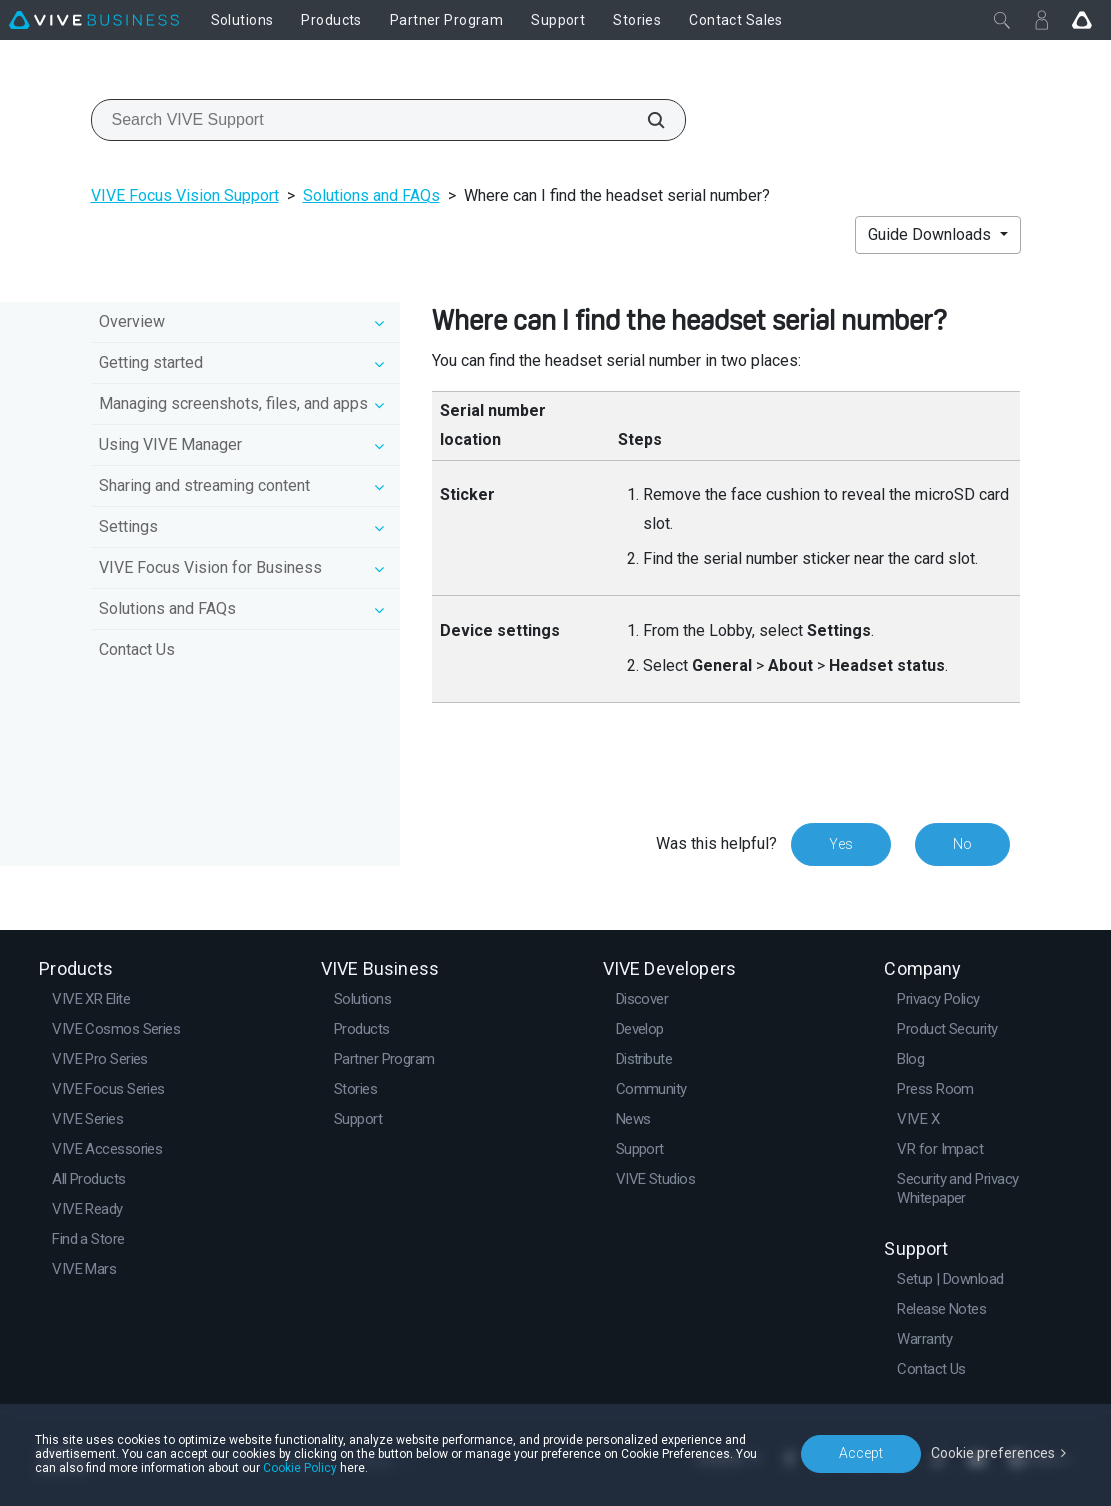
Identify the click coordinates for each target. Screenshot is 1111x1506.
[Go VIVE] (1082, 20)
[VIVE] (94, 20)
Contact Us (137, 649)
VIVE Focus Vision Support (185, 195)
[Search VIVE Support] (645, 120)
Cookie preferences (993, 1453)
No (962, 844)
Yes (841, 844)
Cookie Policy (300, 1468)
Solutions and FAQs (371, 195)
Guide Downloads (931, 234)
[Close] (1002, 20)
